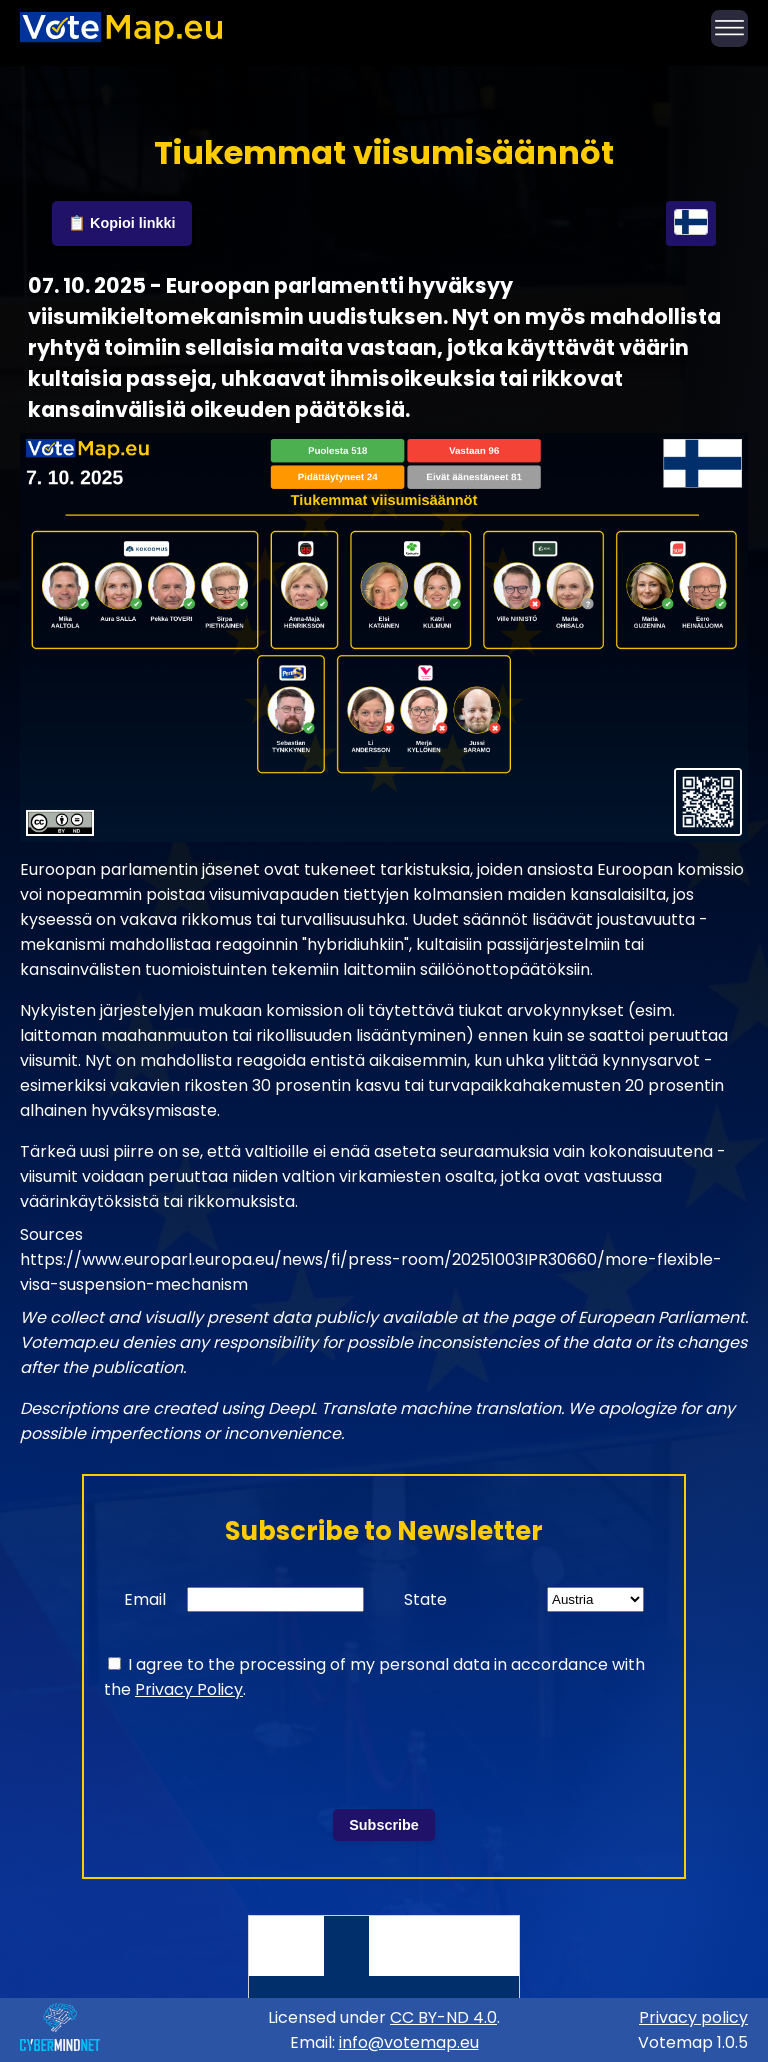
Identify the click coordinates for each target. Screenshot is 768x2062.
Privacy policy (693, 2017)
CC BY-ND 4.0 (443, 2017)
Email (145, 1599)
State (425, 1599)
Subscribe (384, 1825)
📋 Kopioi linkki (122, 223)
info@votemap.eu (409, 2042)
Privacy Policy (189, 1689)
